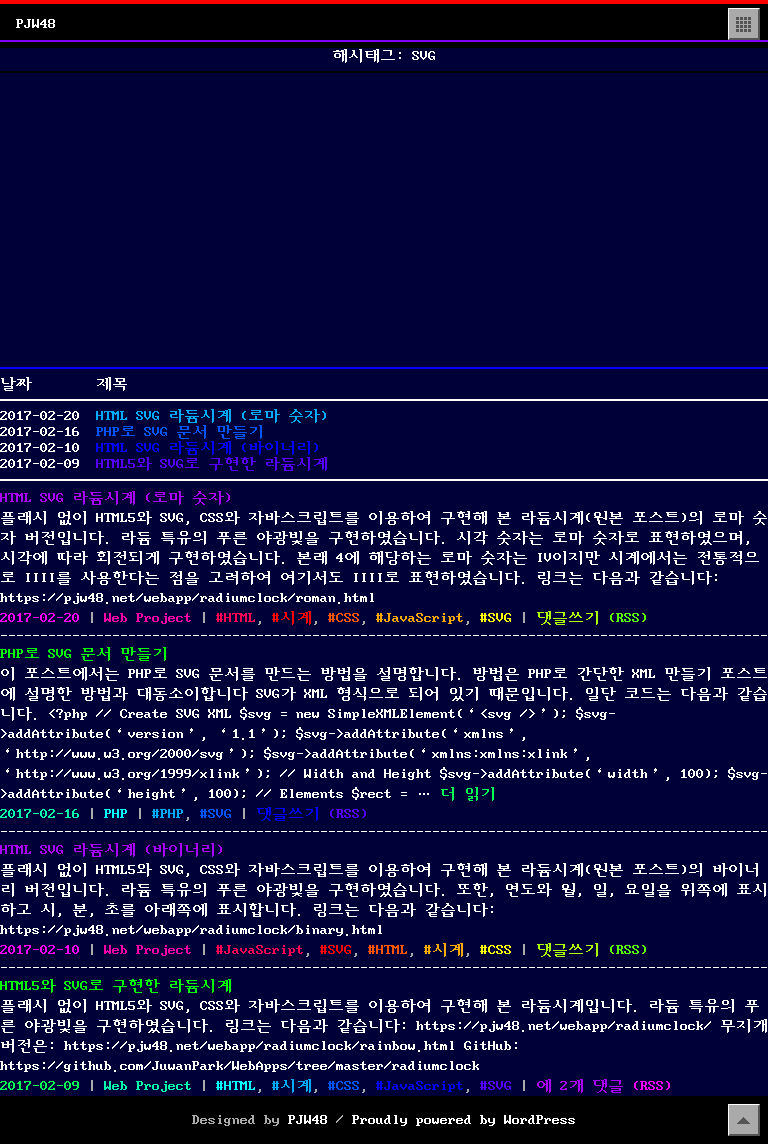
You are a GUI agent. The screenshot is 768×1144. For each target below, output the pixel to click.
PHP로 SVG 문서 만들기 (180, 432)
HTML (240, 618)
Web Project (148, 618)
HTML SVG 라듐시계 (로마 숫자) (212, 416)
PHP (116, 814)
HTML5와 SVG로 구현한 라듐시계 (212, 464)
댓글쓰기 (568, 618)
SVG (500, 618)
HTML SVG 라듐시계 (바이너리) (208, 448)
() (628, 618)
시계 (296, 618)
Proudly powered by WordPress (464, 1120)
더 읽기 (468, 794)
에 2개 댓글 (580, 1086)
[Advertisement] (384, 220)
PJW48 (36, 24)
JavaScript (424, 618)
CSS (348, 618)
